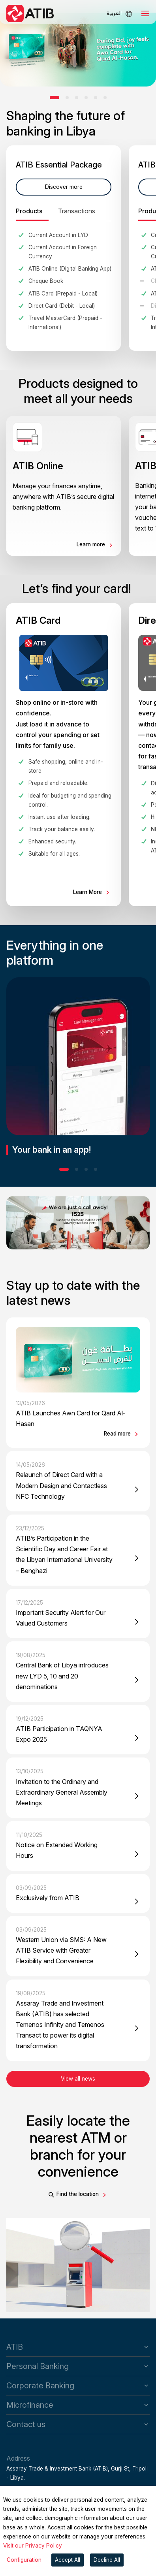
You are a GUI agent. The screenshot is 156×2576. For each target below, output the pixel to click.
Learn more (92, 544)
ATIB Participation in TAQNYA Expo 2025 (59, 1734)
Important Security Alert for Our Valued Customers (60, 1618)
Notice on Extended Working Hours (57, 1850)
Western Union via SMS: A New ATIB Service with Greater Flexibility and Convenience (61, 1950)
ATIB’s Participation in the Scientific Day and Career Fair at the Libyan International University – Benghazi (64, 1554)
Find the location (77, 2194)
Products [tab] (29, 211)
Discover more (64, 187)
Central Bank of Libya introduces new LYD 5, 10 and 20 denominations (62, 1675)
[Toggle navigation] (145, 13)
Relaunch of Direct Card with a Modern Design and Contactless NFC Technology (61, 1485)
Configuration (24, 2560)
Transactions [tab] (76, 211)
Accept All (67, 2560)
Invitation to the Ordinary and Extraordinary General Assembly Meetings (61, 1792)
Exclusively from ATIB (47, 1898)
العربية (114, 13)
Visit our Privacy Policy (32, 2545)
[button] (54, 97)
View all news (78, 2078)
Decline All (107, 2560)
